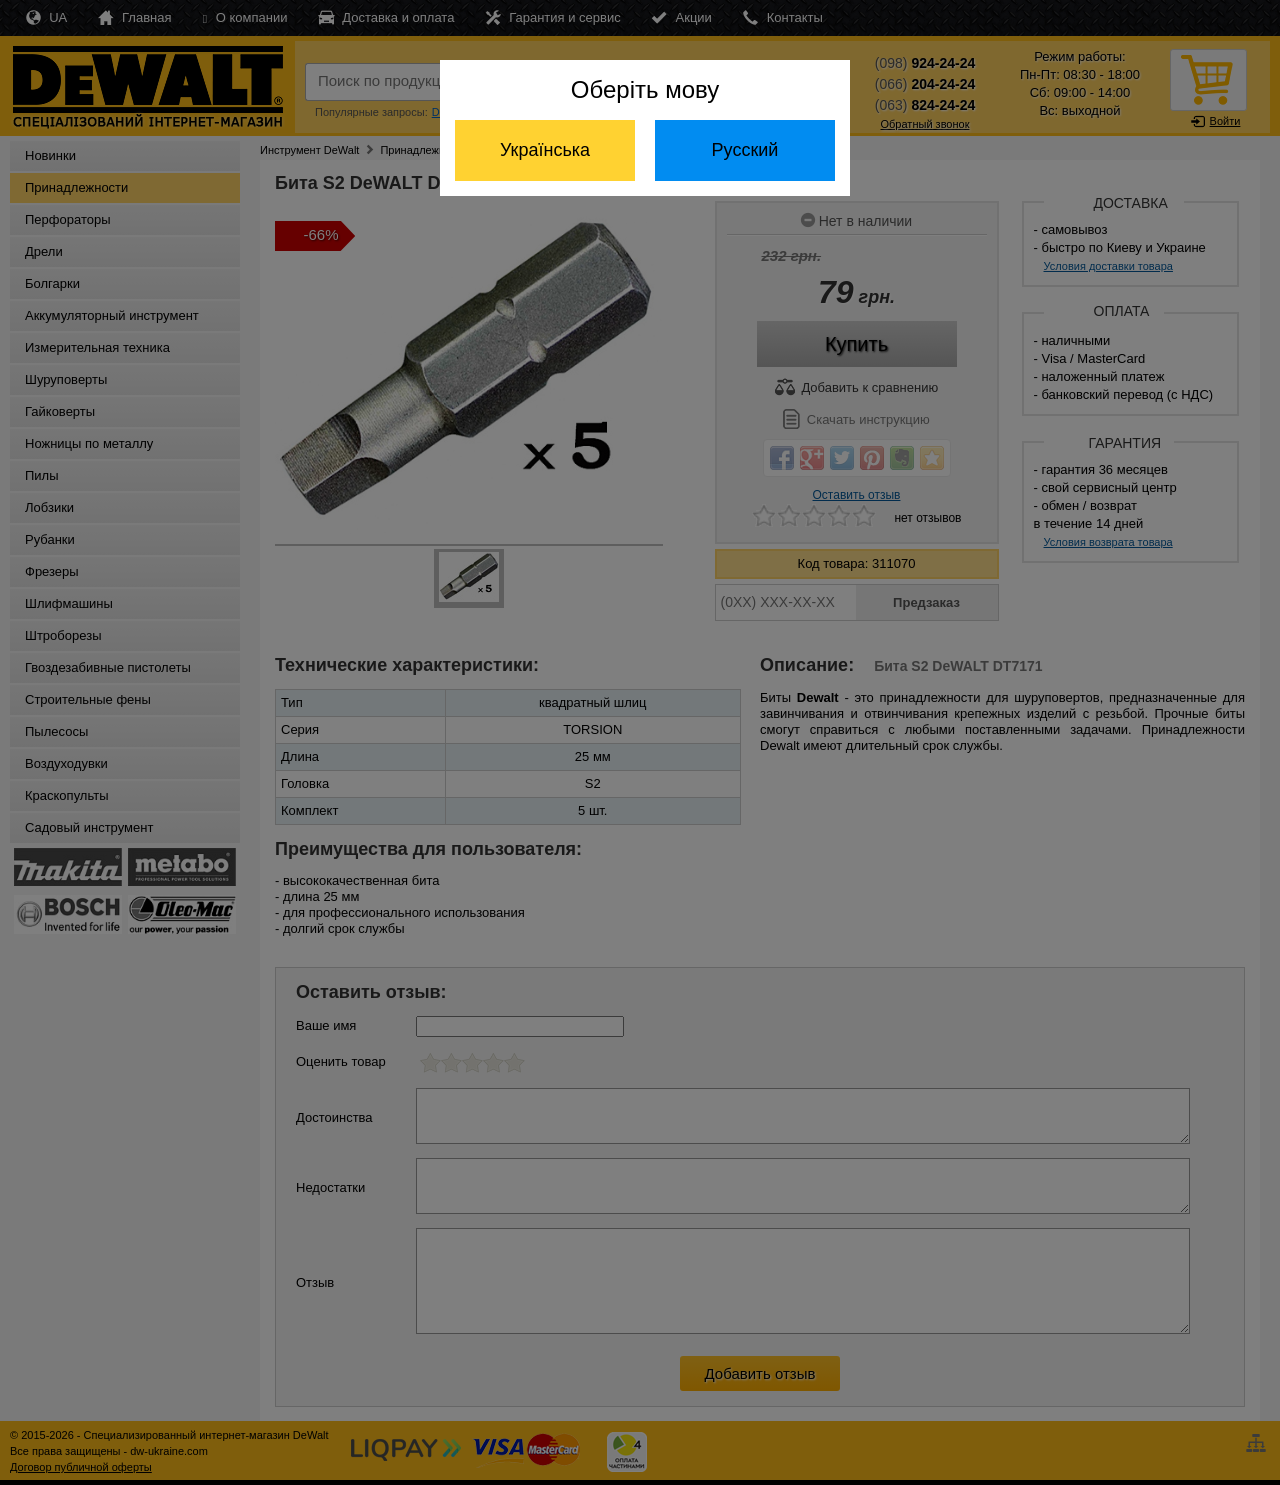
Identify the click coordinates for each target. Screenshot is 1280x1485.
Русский (745, 150)
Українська (545, 150)
